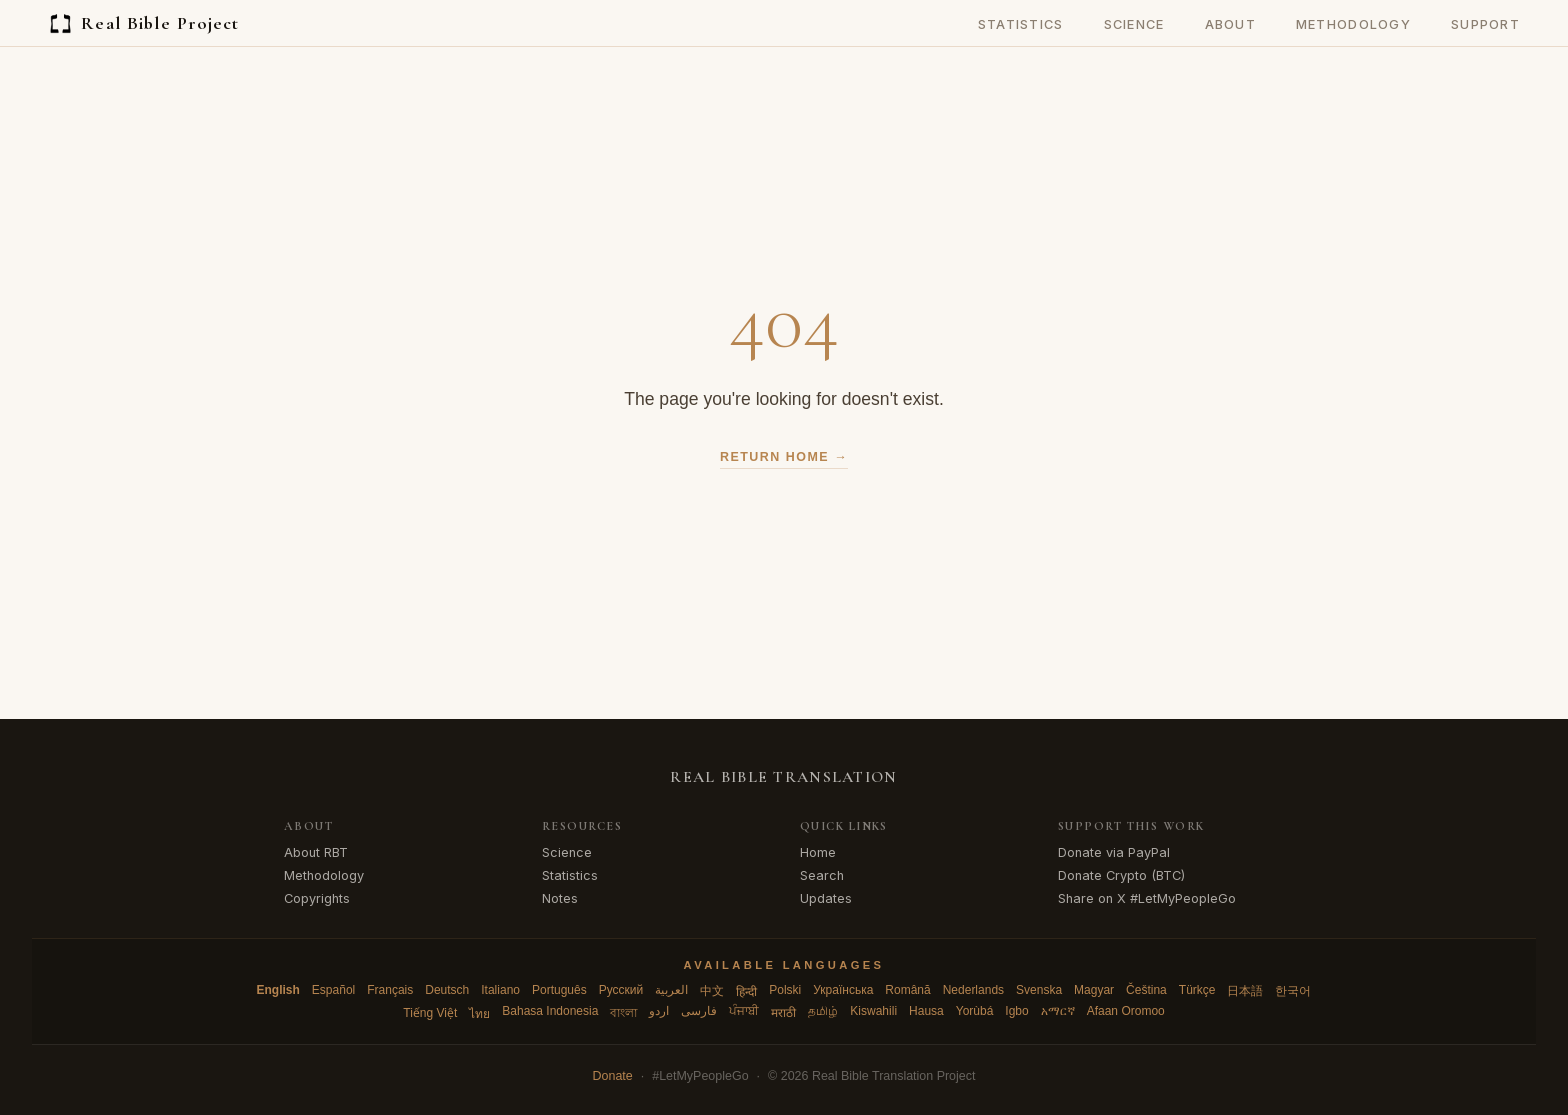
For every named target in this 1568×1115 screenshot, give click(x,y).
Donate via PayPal (1114, 852)
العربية (671, 990)
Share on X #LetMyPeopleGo (1147, 898)
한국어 (1293, 991)
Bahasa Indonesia (550, 1011)
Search (822, 875)
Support (1485, 24)
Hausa (926, 1011)
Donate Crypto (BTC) (1121, 875)
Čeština (1146, 990)
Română (907, 990)
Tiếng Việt (430, 1013)
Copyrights (317, 898)
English (278, 990)
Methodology (1353, 24)
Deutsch (447, 990)
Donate (613, 1076)
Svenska (1039, 990)
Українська (843, 990)
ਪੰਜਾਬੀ (744, 1011)
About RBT (316, 852)
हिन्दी (746, 992)
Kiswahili (873, 1011)
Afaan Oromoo (1126, 1011)
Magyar (1094, 990)
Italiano (500, 990)
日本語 (1245, 991)
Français (390, 990)
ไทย (479, 1014)
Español (333, 990)
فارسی (699, 1011)
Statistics (1021, 24)
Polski (785, 990)
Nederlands (973, 990)
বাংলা (623, 1013)
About (1230, 24)
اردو (659, 1011)
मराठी (783, 1013)
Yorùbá (975, 1011)
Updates (826, 898)
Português (559, 990)
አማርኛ (1058, 1011)
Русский (621, 990)
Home (818, 852)
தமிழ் (823, 1011)
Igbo (1016, 1011)
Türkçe (1197, 990)
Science (1134, 24)
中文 (712, 991)
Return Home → (784, 457)
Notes (560, 898)
